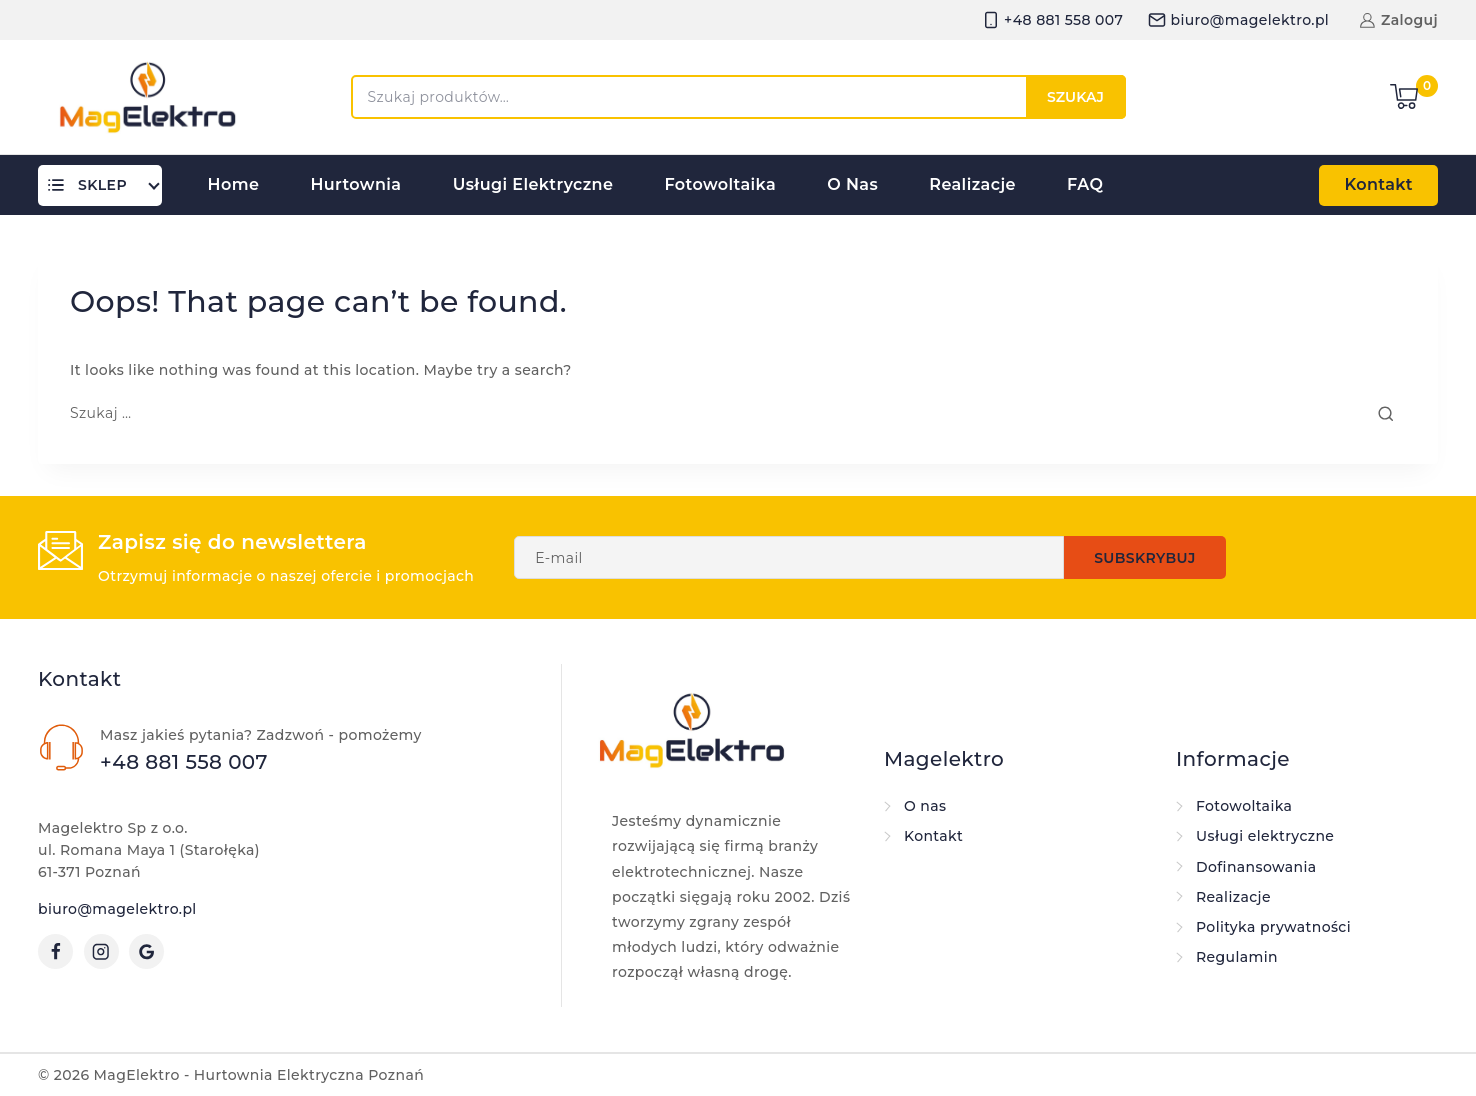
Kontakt (1378, 184)
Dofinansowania (1256, 867)
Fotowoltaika (721, 184)
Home (234, 184)
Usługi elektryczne (533, 184)
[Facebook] (55, 951)
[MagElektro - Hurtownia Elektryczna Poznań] (148, 97)
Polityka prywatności (1273, 927)
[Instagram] (101, 951)
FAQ (1085, 184)
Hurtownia (355, 184)
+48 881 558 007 (184, 762)
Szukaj (1075, 97)
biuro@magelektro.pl (117, 909)
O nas (852, 184)
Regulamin (1237, 957)
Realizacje (972, 184)
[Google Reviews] (146, 951)
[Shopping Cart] (1414, 97)
